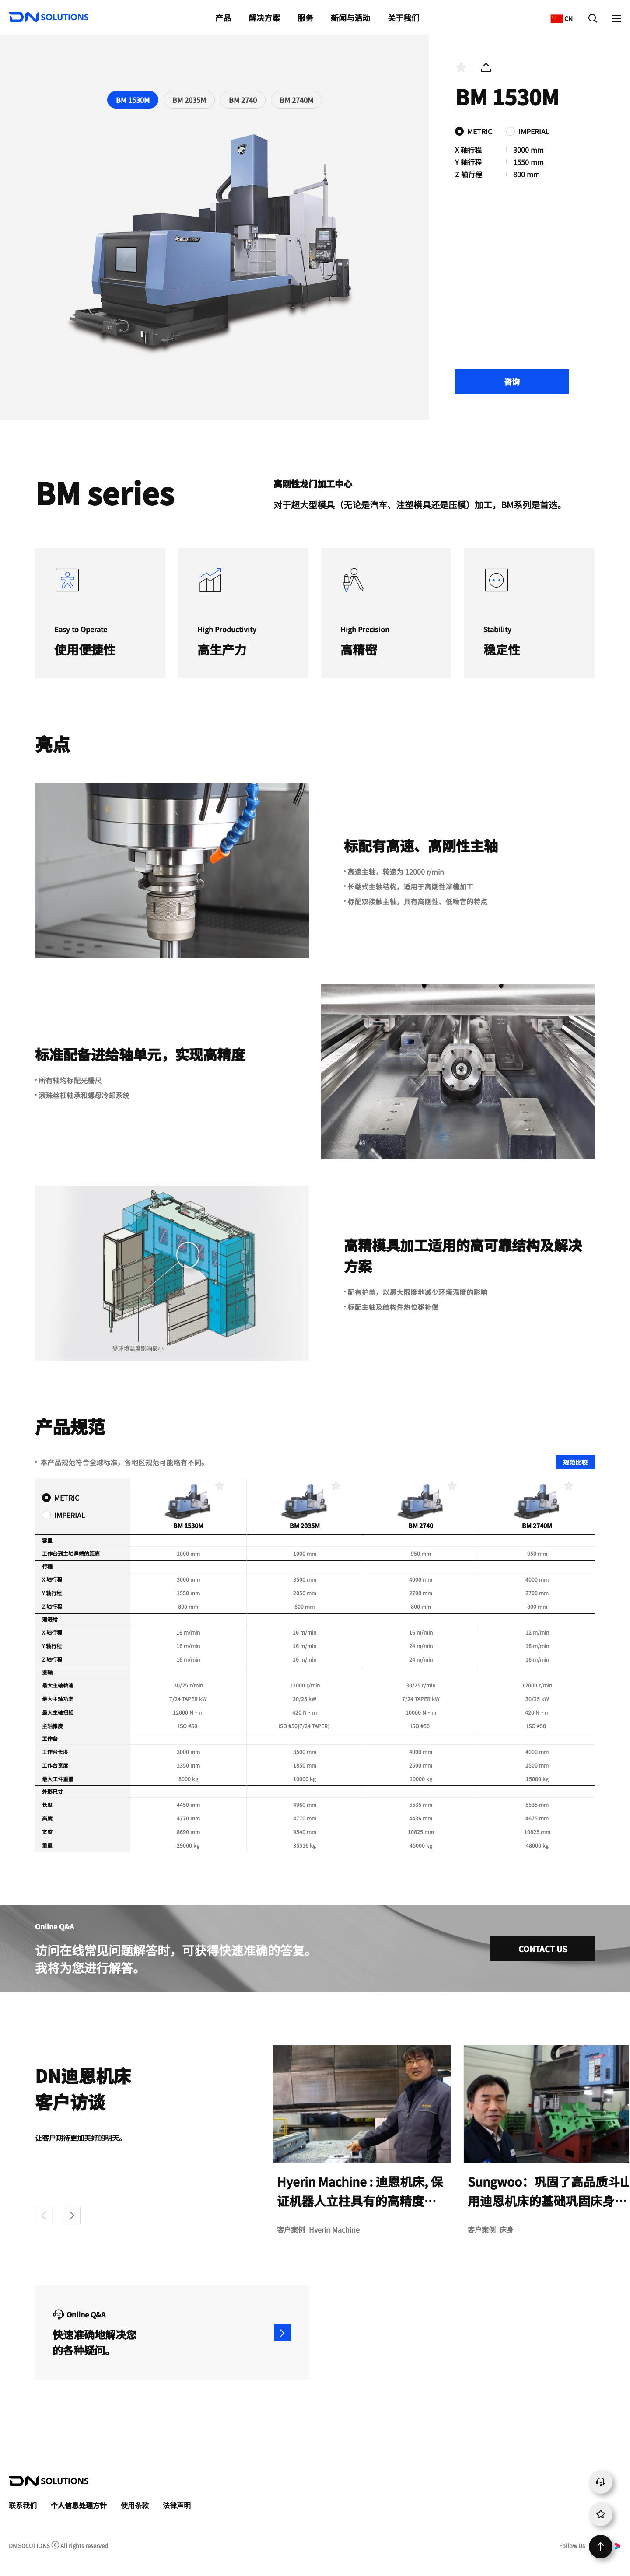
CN (559, 14)
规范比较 (575, 1462)
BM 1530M (133, 99)
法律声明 (177, 2505)
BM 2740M (296, 99)
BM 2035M (189, 99)
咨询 (512, 381)
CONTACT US (542, 1948)
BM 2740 (243, 99)
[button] (71, 2215)
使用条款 (135, 2505)
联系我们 (23, 2505)
